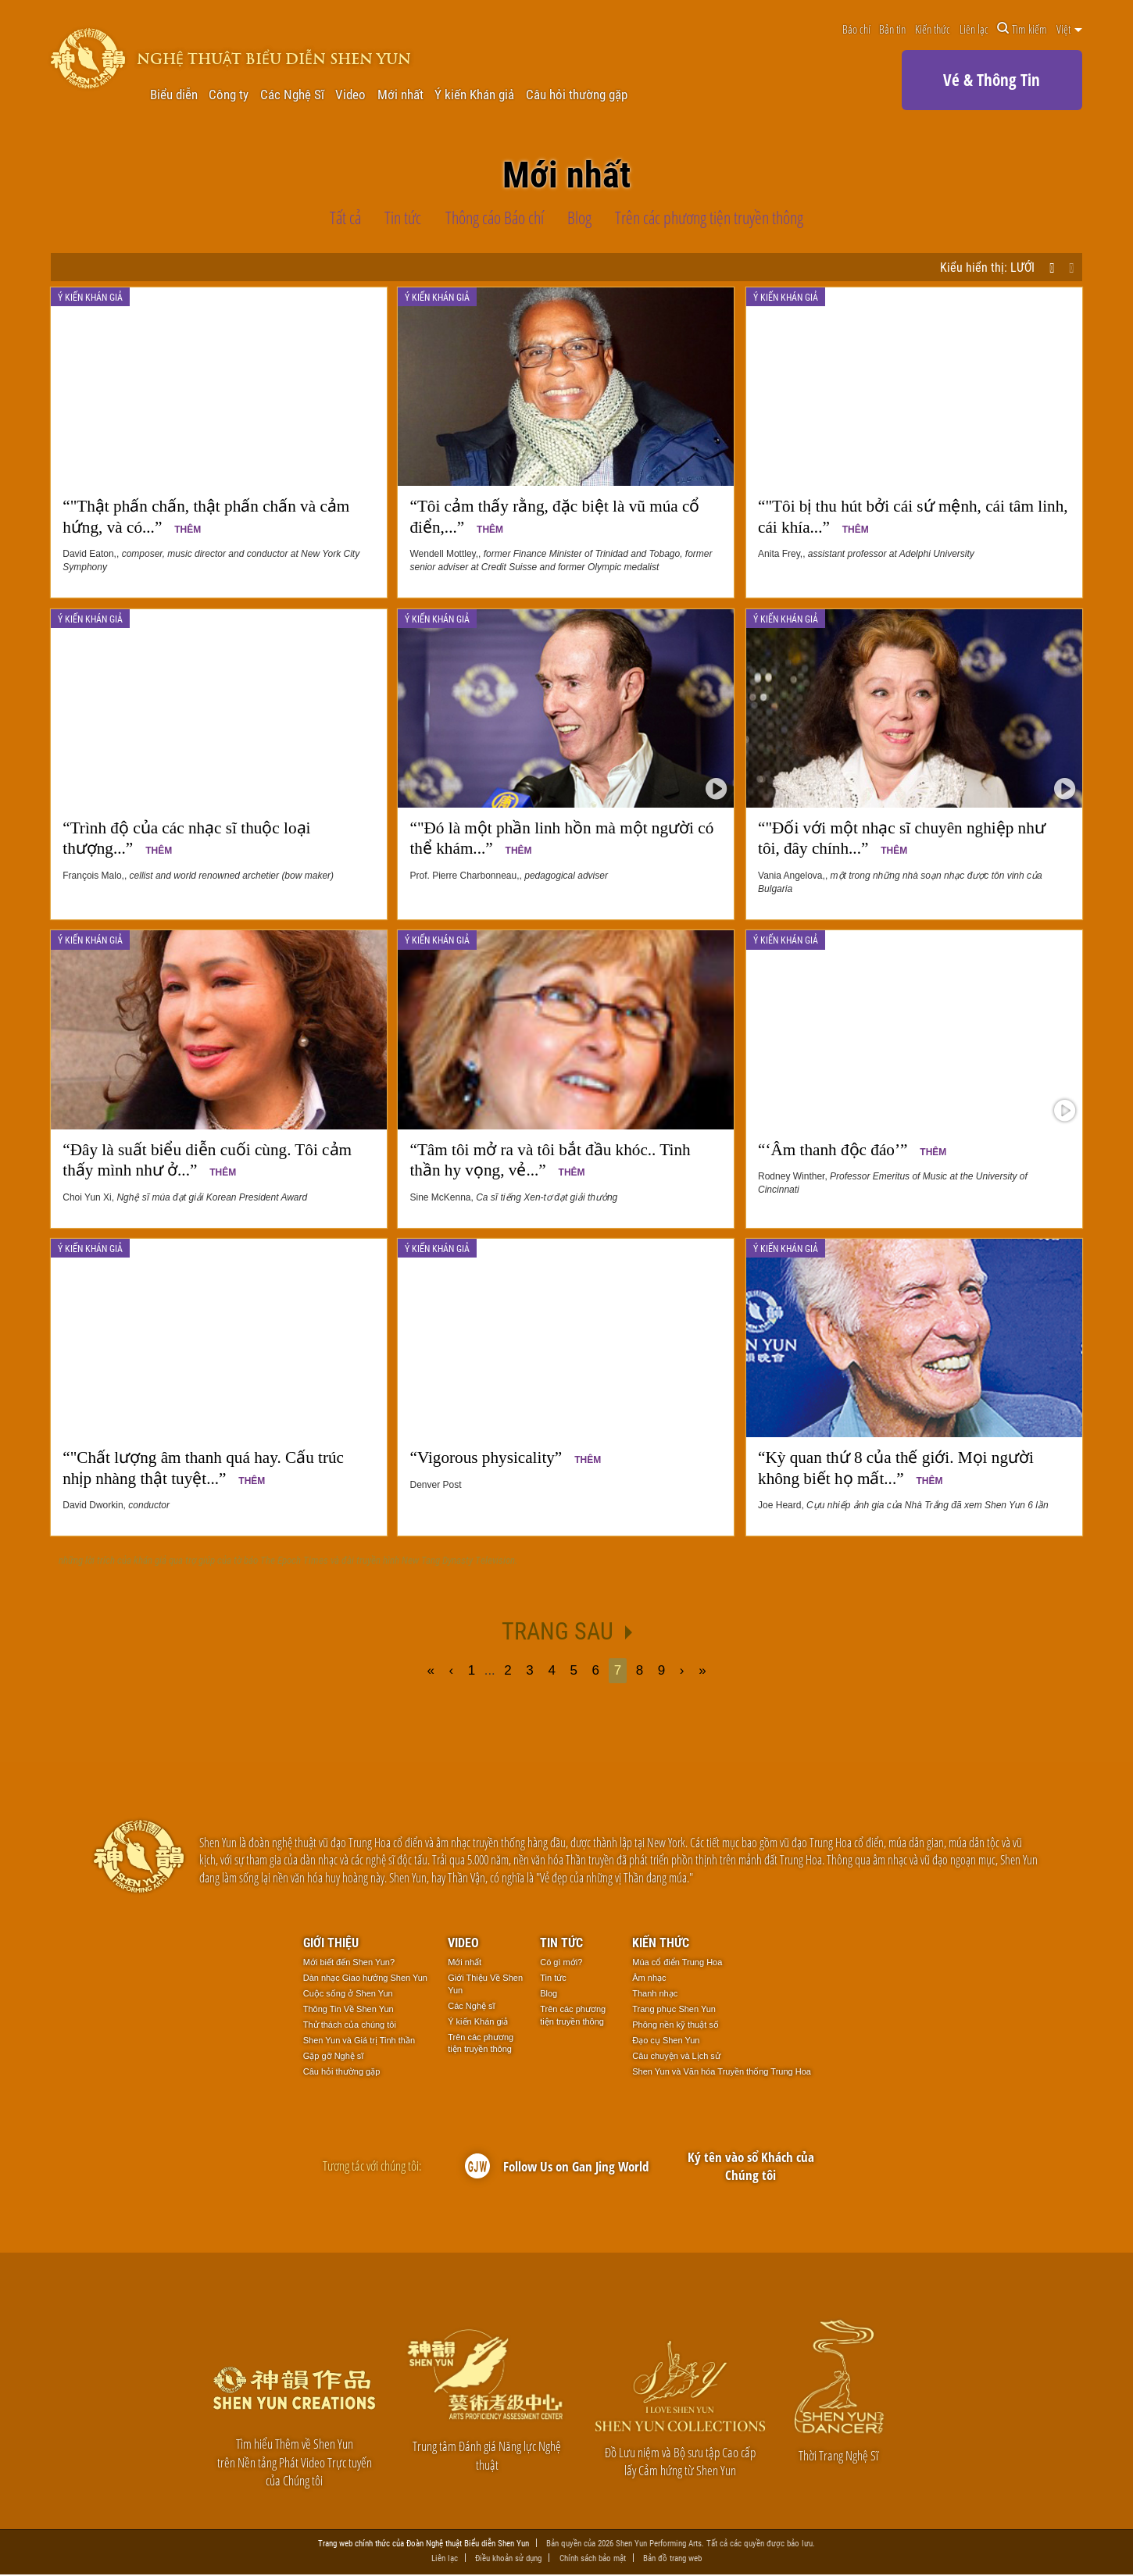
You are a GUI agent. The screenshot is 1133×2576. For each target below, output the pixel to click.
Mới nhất (400, 95)
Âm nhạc (649, 1977)
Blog (548, 1993)
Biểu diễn (174, 95)
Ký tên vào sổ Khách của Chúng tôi (751, 2166)
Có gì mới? (561, 1962)
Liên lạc (974, 29)
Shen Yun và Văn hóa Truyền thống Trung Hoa (721, 2071)
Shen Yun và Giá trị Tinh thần (359, 2040)
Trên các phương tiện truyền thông (480, 2043)
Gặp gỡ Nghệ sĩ (333, 2055)
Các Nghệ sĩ (471, 2005)
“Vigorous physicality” (505, 1457)
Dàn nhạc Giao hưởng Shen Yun (365, 1977)
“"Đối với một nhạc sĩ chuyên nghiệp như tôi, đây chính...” (901, 838)
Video (350, 95)
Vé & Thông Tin (991, 80)
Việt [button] (1069, 29)
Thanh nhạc (654, 1993)
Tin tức (561, 1942)
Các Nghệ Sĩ (292, 95)
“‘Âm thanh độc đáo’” (852, 1149)
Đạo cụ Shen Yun (665, 2040)
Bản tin (892, 29)
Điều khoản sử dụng (508, 2559)
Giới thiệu (331, 1942)
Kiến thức (932, 29)
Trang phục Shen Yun (674, 2009)
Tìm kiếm (1022, 29)
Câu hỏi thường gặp (576, 95)
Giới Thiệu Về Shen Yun (485, 1984)
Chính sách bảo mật (592, 2559)
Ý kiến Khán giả (474, 95)
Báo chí (856, 29)
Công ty (228, 95)
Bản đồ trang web (672, 2559)
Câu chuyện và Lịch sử (676, 2055)
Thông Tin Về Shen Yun (348, 2009)
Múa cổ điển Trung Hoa (677, 1962)
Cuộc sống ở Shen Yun (348, 1993)
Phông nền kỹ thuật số (675, 2024)
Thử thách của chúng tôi (349, 2024)
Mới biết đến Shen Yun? (349, 1962)
